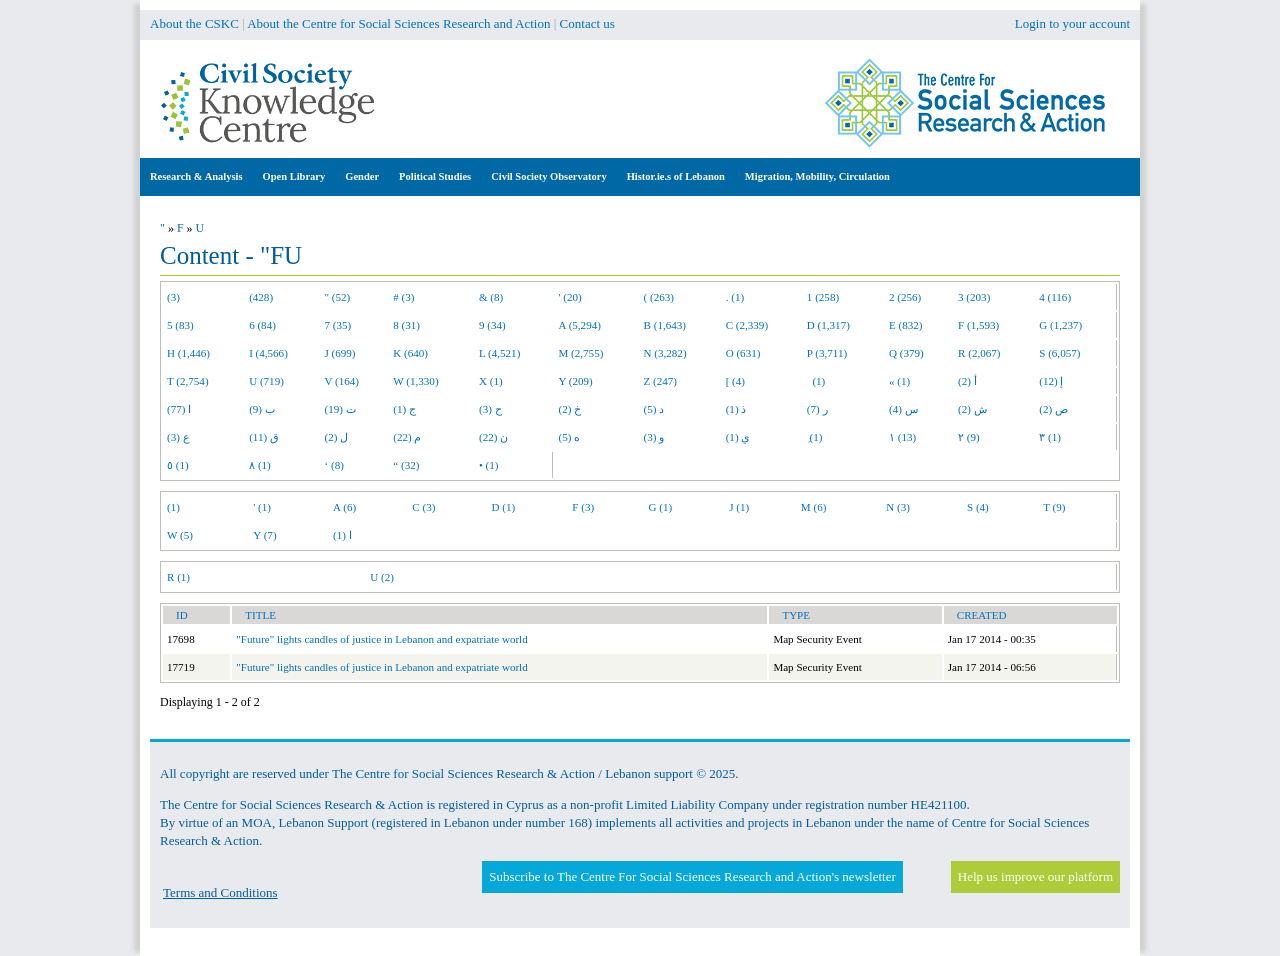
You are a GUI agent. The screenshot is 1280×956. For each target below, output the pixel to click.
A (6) (344, 507)
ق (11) (264, 437)
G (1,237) (1060, 325)
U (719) (266, 381)
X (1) (491, 381)
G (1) (661, 507)
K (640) (410, 353)
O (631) (743, 353)
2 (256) (905, 297)
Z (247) (661, 381)
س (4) (903, 409)
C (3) (423, 507)
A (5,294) (580, 325)
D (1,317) (828, 325)
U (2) (382, 577)
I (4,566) (268, 353)
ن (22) (493, 437)
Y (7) (264, 535)
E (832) (906, 325)
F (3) (583, 507)
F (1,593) (978, 325)
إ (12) (1051, 381)
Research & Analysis (196, 176)
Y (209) (576, 381)
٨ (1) (260, 465)
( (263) (659, 297)
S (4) (978, 507)
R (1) (178, 577)
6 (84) (262, 325)
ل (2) (337, 437)
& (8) (491, 297)
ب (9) (262, 409)
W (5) (180, 535)
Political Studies (435, 176)
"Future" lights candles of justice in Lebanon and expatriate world (381, 639)
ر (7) (817, 409)
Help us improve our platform (1035, 876)
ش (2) (972, 409)
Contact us (587, 23)
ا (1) (342, 535)
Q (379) (906, 353)
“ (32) (406, 465)
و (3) (654, 437)
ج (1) (404, 409)
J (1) (739, 507)
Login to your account (1072, 23)
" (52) (338, 297)
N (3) (898, 507)
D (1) (504, 507)
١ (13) (902, 437)
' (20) (570, 297)
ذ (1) (736, 409)
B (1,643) (665, 325)
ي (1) (738, 437)
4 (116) (1055, 297)
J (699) (340, 353)
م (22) (407, 437)
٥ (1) (178, 465)
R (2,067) (979, 353)
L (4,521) (499, 353)
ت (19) (340, 409)
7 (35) (338, 325)
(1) (816, 381)
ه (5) (570, 437)
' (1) (262, 507)
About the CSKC (194, 23)
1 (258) (823, 297)
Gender (362, 176)
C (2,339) (747, 325)
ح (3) (490, 409)
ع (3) (178, 437)
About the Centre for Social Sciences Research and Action (398, 23)
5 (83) (180, 325)
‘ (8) (334, 465)
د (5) (654, 409)
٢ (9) (969, 437)
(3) (173, 297)
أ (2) (967, 381)
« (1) (899, 381)
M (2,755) (581, 353)
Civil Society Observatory (548, 176)
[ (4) (735, 381)
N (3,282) (665, 353)
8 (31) (406, 325)
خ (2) (570, 409)
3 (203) (974, 297)
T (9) (1054, 507)
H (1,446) (188, 353)
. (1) (735, 297)
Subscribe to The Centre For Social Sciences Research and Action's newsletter (692, 876)
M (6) (814, 507)
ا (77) (179, 409)
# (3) (403, 297)
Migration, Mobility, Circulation (817, 176)
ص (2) (1053, 409)
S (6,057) (1059, 353)
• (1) (489, 465)
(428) (261, 297)
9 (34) (492, 325)
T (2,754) (188, 381)
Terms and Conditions (220, 892)
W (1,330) (415, 381)
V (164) (342, 381)
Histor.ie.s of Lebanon (676, 176)
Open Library (294, 176)
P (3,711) (827, 353)
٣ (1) (1050, 437)
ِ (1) (815, 437)
